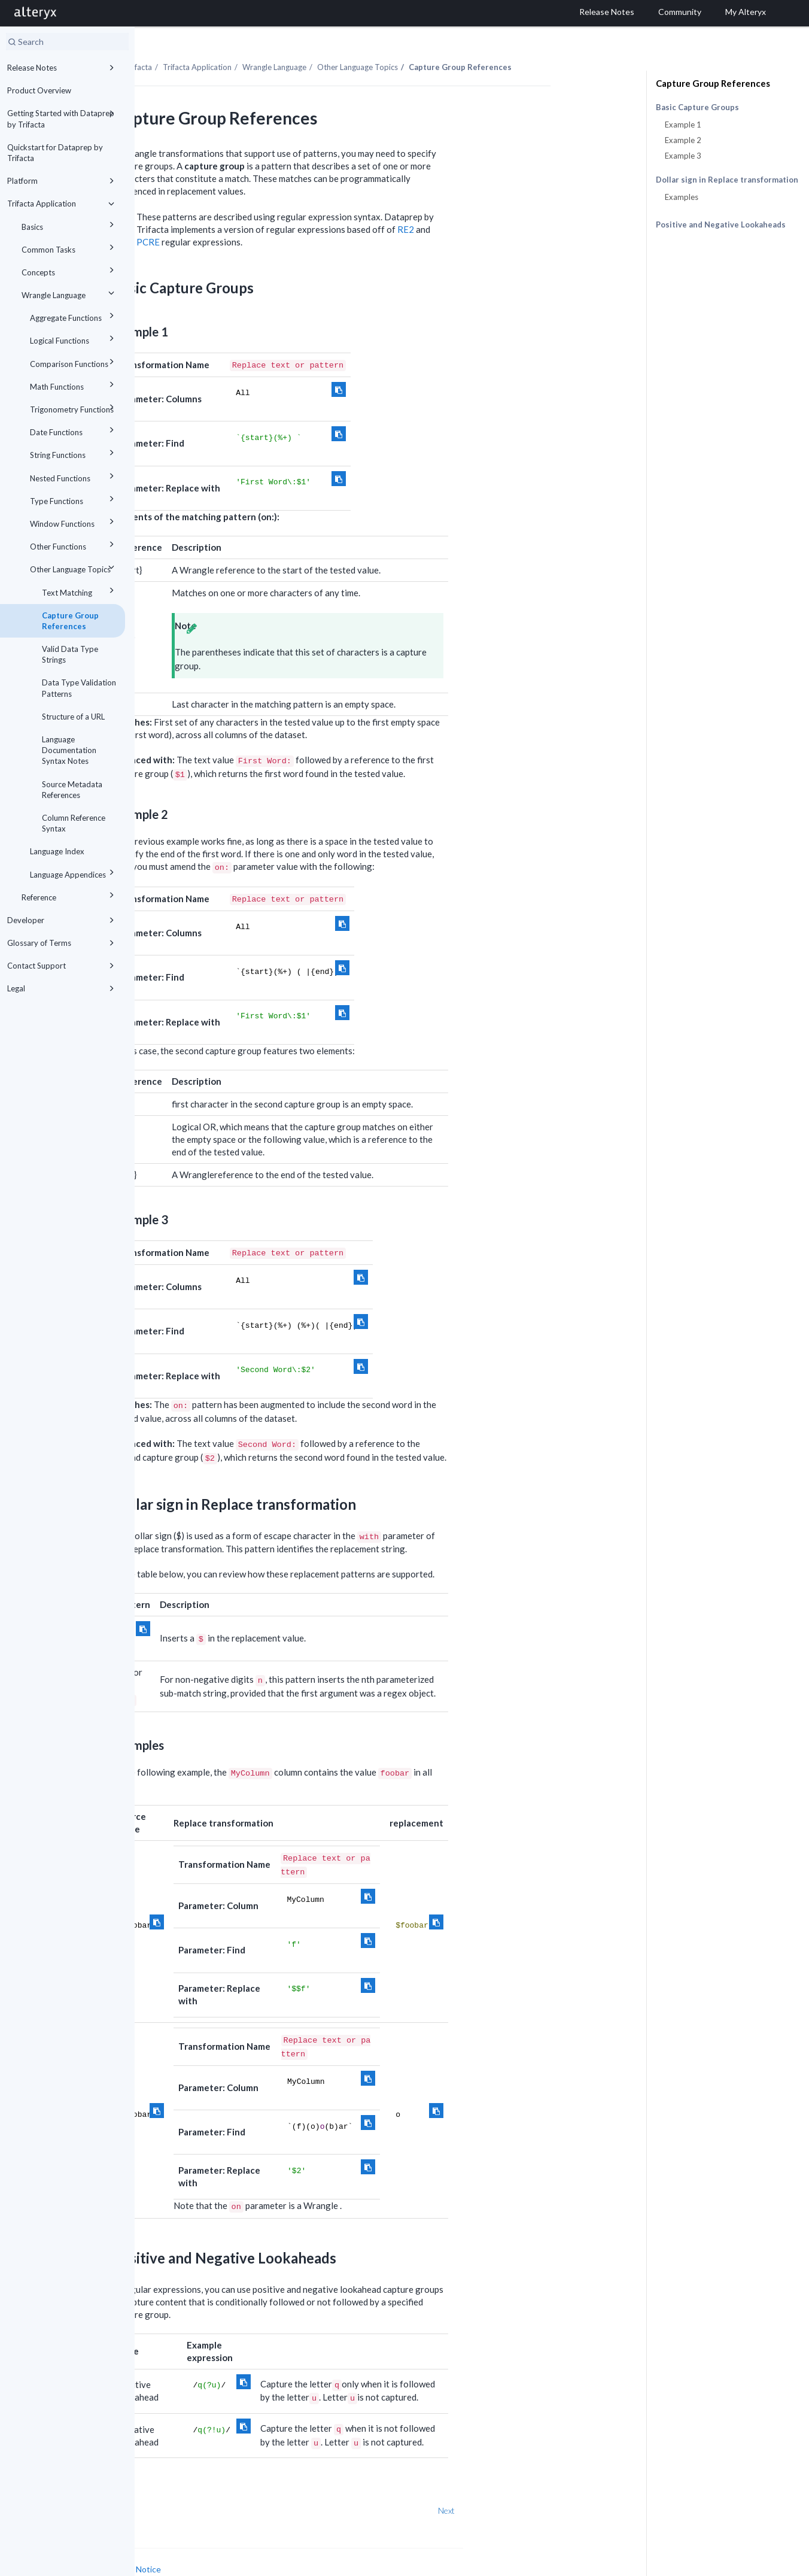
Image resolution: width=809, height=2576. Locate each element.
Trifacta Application (62, 203)
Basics (70, 225)
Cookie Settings (180, 2555)
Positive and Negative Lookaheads (721, 224)
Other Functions (74, 544)
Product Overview (39, 90)
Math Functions (74, 385)
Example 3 (683, 155)
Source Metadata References (72, 789)
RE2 (540, 203)
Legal (62, 988)
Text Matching (80, 590)
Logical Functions (74, 338)
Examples (681, 197)
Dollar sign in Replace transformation (727, 179)
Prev (166, 2485)
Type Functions (74, 499)
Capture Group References (70, 621)
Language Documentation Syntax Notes (69, 750)
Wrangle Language (70, 293)
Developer (62, 920)
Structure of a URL (73, 716)
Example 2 (683, 140)
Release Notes (62, 67)
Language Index (57, 851)
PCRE (282, 216)
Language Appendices (74, 872)
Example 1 (683, 124)
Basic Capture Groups (697, 107)
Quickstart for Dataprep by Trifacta (55, 152)
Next (581, 2485)
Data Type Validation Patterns (79, 688)
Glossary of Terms (62, 942)
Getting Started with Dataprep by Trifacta (62, 118)
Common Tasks (70, 247)
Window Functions (74, 522)
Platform (62, 180)
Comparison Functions (74, 362)
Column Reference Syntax (73, 823)
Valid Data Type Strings (70, 654)
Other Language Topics (74, 567)
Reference (70, 895)
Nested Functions (74, 476)
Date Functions (74, 430)
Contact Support (62, 965)
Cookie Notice (269, 2543)
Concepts (70, 270)
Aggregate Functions (74, 316)
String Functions (74, 453)
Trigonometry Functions (74, 407)
